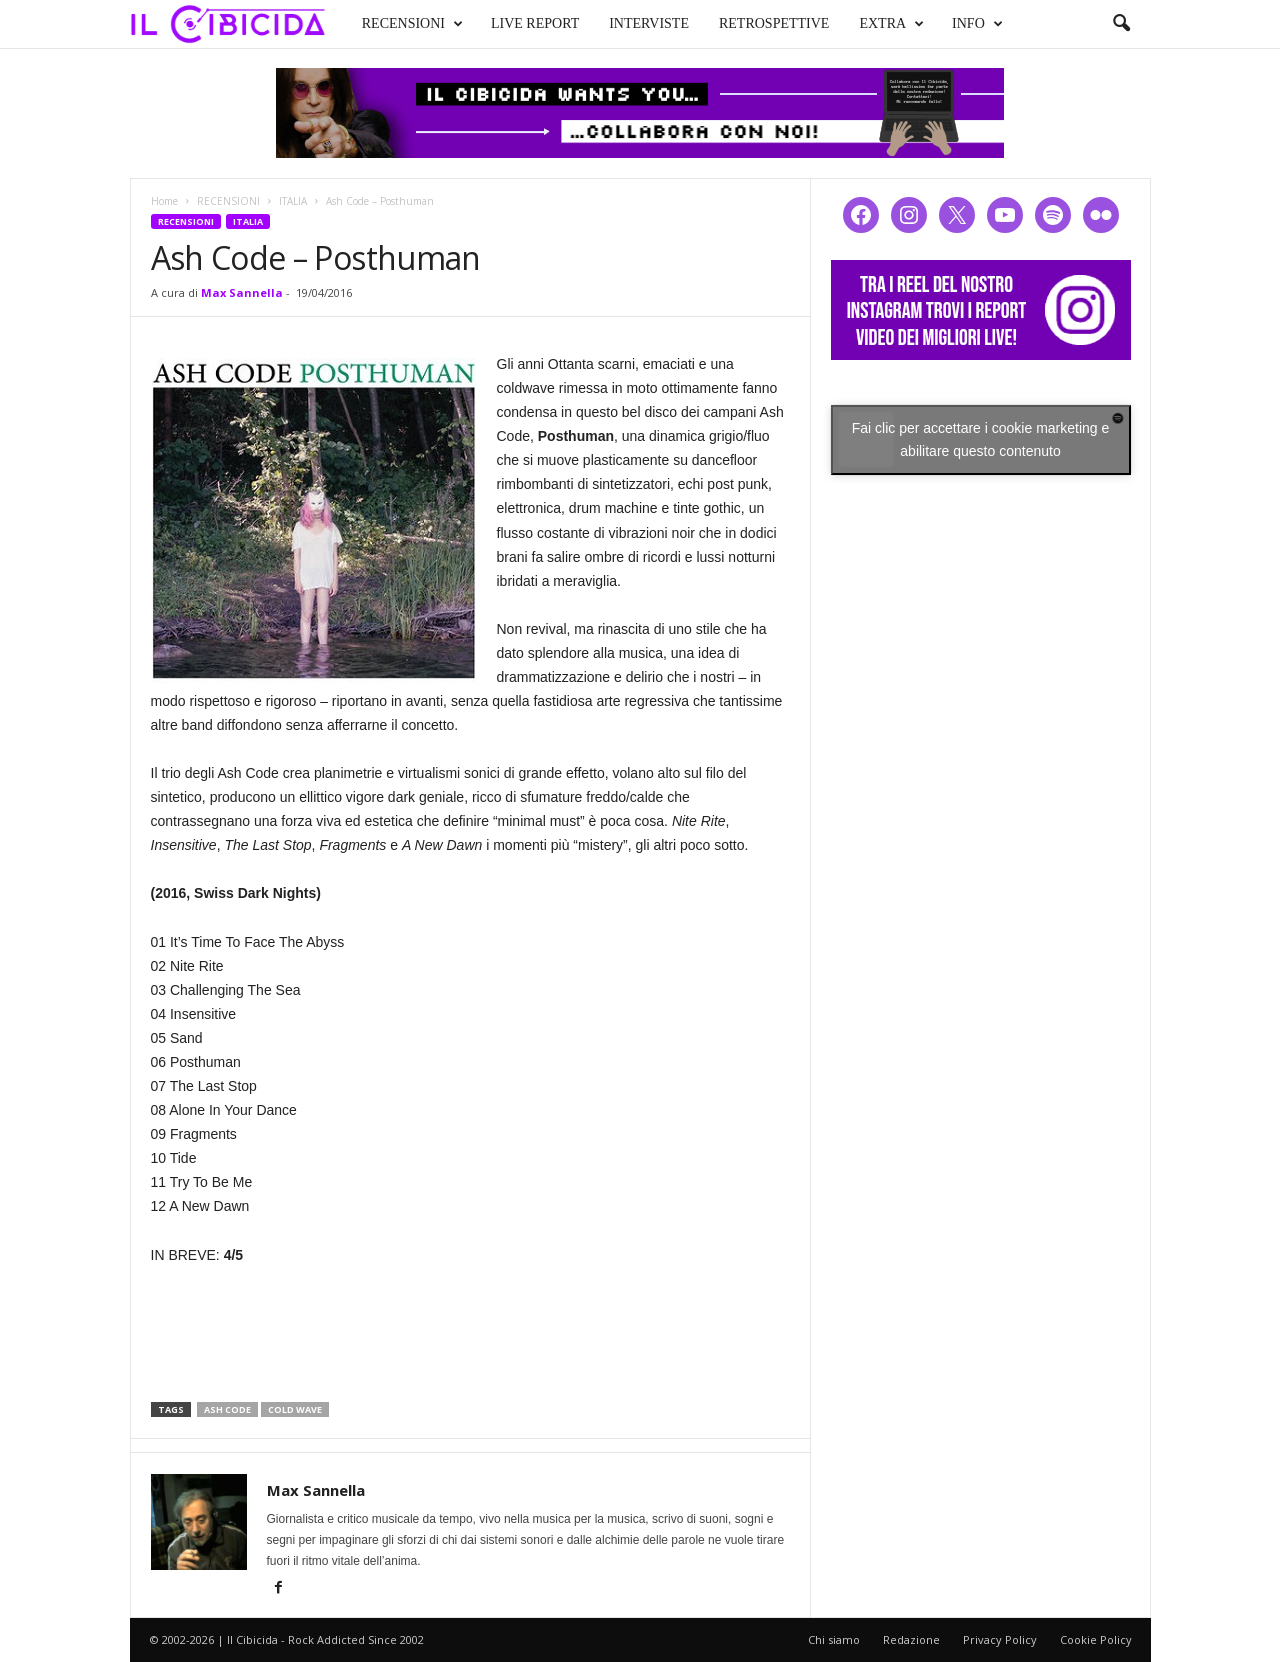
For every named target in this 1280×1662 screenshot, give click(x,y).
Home (164, 201)
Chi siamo (834, 1639)
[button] (1121, 24)
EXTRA (891, 24)
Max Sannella (242, 292)
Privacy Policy (1000, 1639)
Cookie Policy (1096, 1639)
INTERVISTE (649, 23)
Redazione (911, 1639)
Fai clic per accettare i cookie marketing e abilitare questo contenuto (981, 439)
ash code (227, 1409)
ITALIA (293, 201)
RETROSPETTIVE (774, 23)
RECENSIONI (412, 24)
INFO (977, 24)
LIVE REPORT (535, 23)
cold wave (295, 1409)
